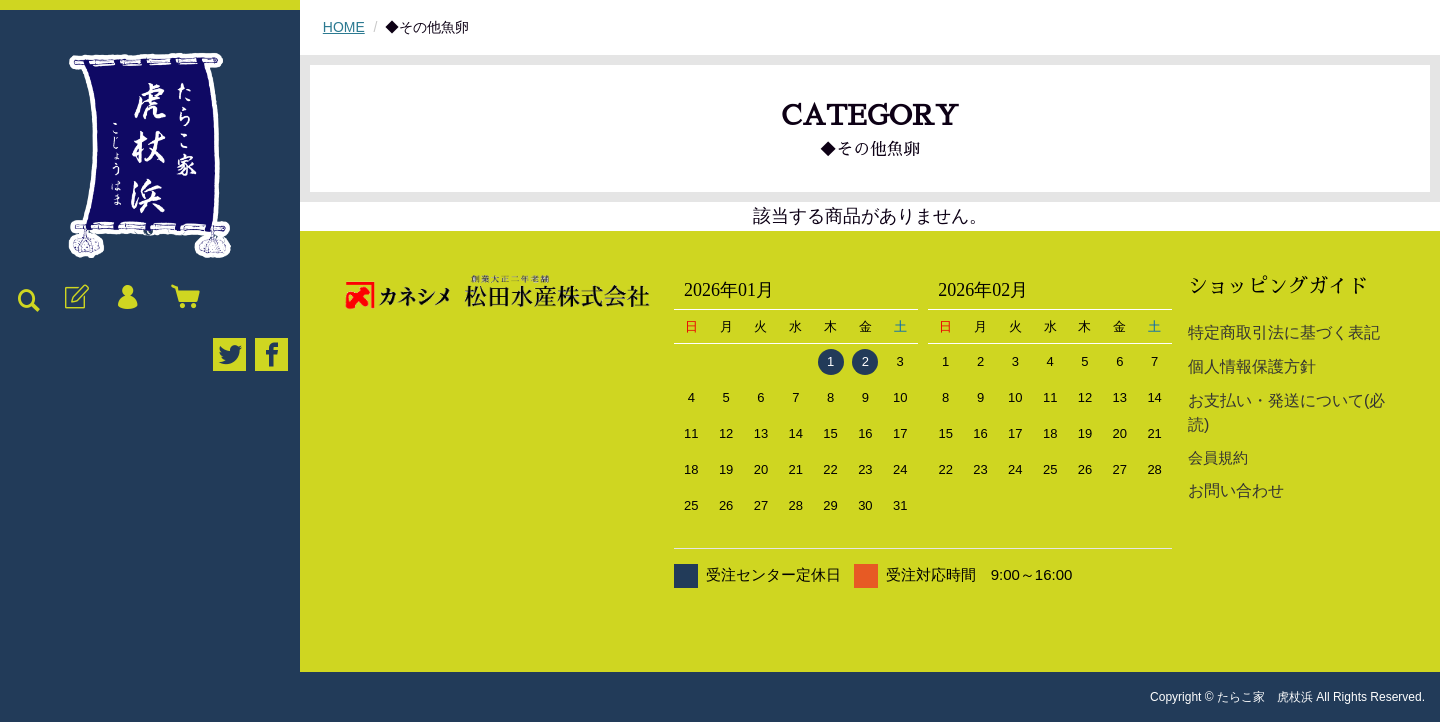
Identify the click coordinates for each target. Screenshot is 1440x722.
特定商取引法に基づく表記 (1284, 332)
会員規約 (1218, 457)
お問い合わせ (1236, 490)
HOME (344, 27)
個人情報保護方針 (1252, 366)
